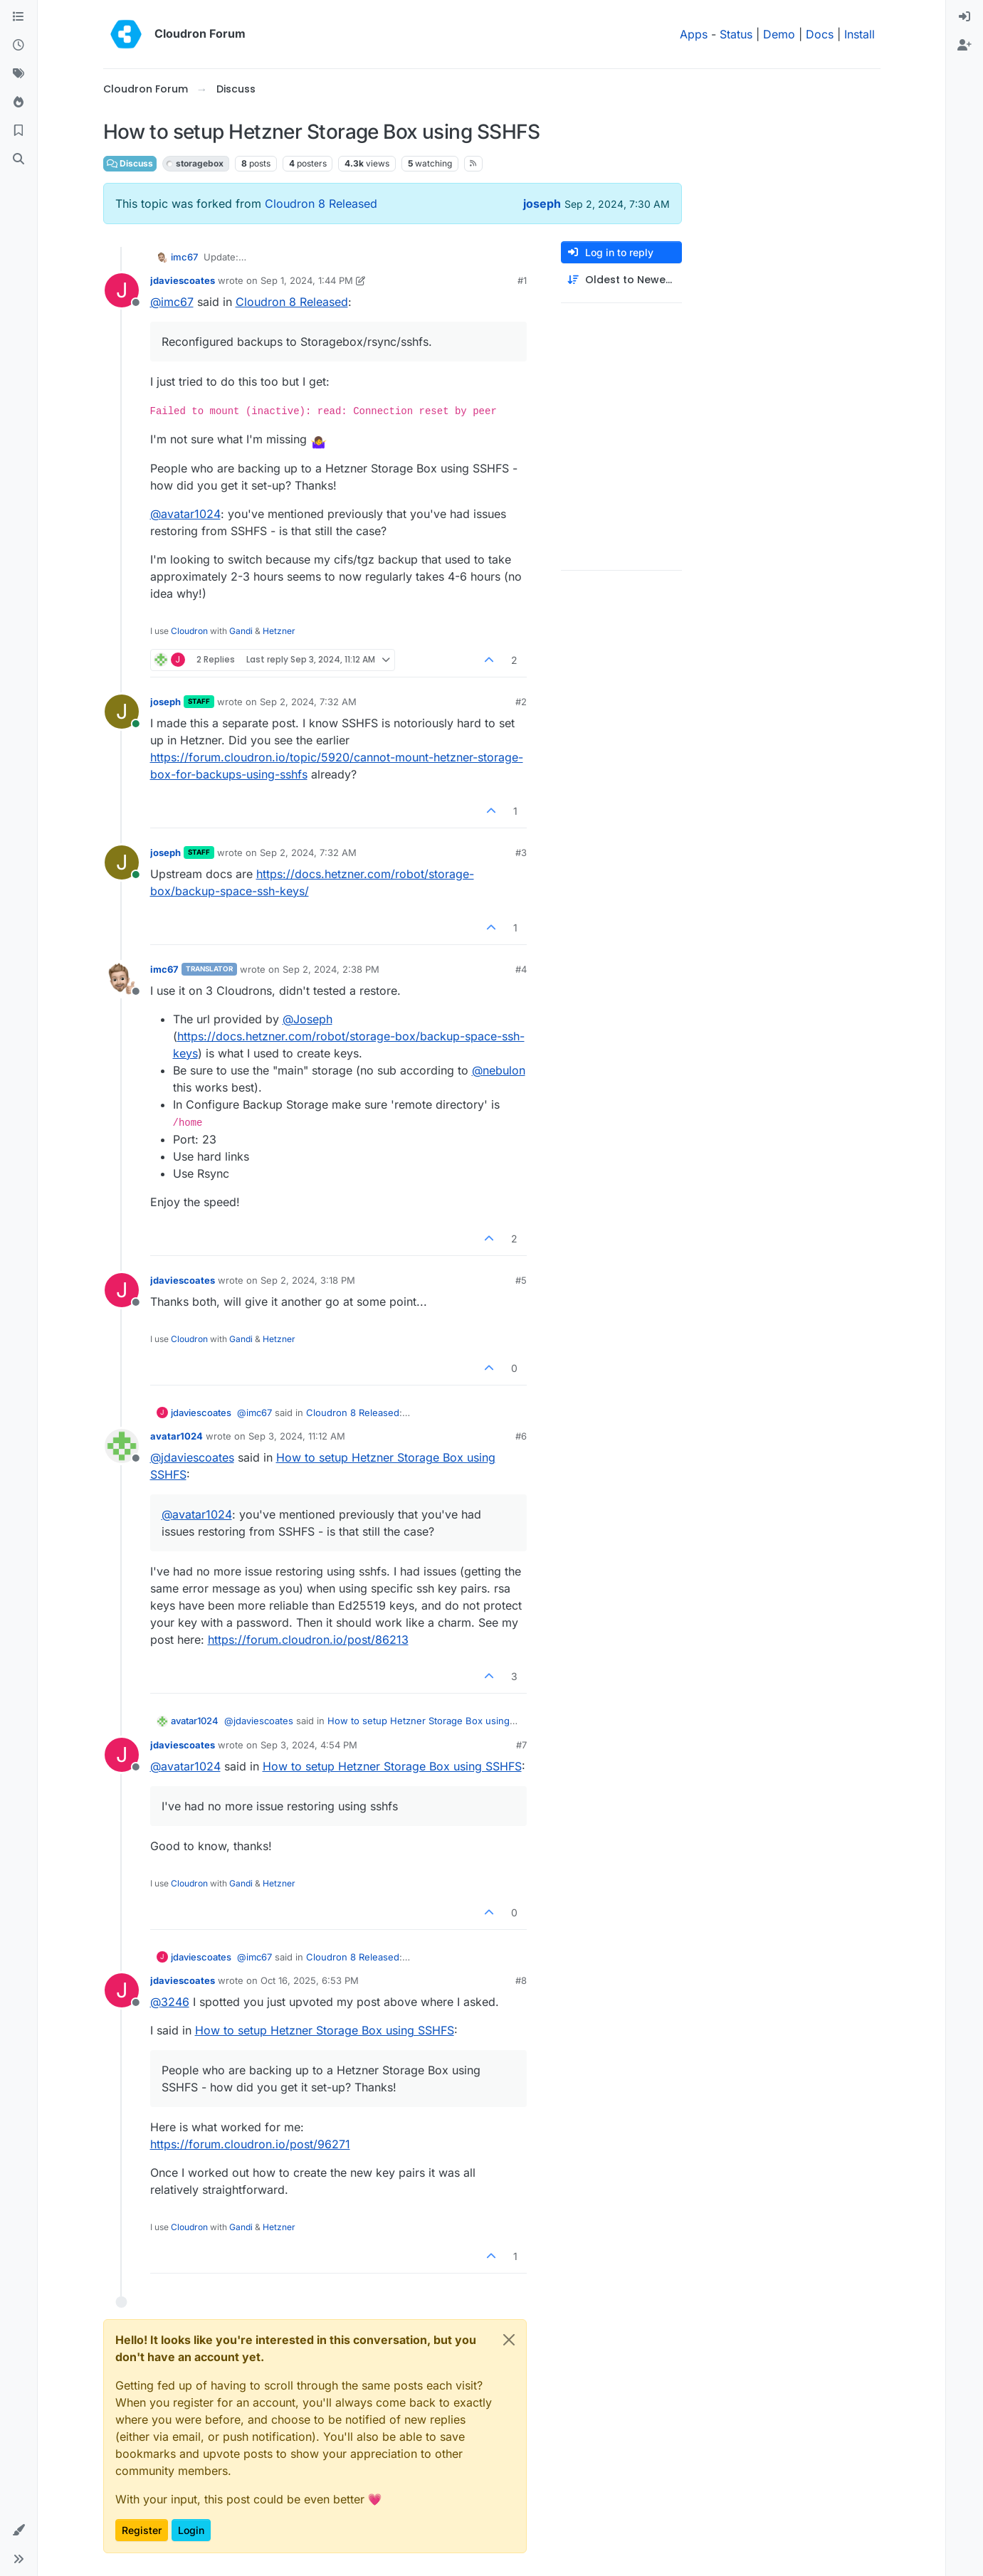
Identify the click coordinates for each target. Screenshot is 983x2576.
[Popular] (18, 102)
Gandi (241, 630)
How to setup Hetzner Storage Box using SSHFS (392, 1766)
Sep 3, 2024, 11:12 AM (296, 1436)
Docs (820, 34)
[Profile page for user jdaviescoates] (122, 290)
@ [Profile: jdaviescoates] (192, 1457)
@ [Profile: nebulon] (498, 1070)
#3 (521, 852)
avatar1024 (176, 1436)
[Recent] (18, 45)
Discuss (130, 163)
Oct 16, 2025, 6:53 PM (310, 1980)
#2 (521, 701)
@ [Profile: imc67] (172, 302)
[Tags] (18, 74)
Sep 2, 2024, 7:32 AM (308, 701)
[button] (18, 2530)
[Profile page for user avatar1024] (122, 1446)
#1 (522, 280)
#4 (521, 969)
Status (736, 34)
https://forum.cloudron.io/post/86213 (308, 1639)
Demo (779, 34)
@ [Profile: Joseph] (307, 1019)
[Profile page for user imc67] (122, 979)
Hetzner (279, 630)
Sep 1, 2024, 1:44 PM (307, 280)
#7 (521, 1745)
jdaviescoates (182, 280)
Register (142, 2530)
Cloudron (189, 630)
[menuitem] (964, 17)
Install (859, 34)
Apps (694, 34)
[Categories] (18, 17)
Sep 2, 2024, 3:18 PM (308, 1280)
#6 (521, 1436)
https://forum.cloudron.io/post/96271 (250, 2144)
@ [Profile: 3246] (169, 2002)
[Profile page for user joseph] (122, 712)
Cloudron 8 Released (321, 203)
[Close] (509, 2340)
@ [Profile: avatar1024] (185, 514)
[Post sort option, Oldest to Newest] (621, 280)
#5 (521, 1280)
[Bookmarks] (18, 131)
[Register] (964, 45)
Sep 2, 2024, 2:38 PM (331, 969)
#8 (521, 1980)
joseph (542, 203)
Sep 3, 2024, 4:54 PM (309, 1745)
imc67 (184, 257)
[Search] (18, 159)
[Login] (964, 17)
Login (191, 2530)
